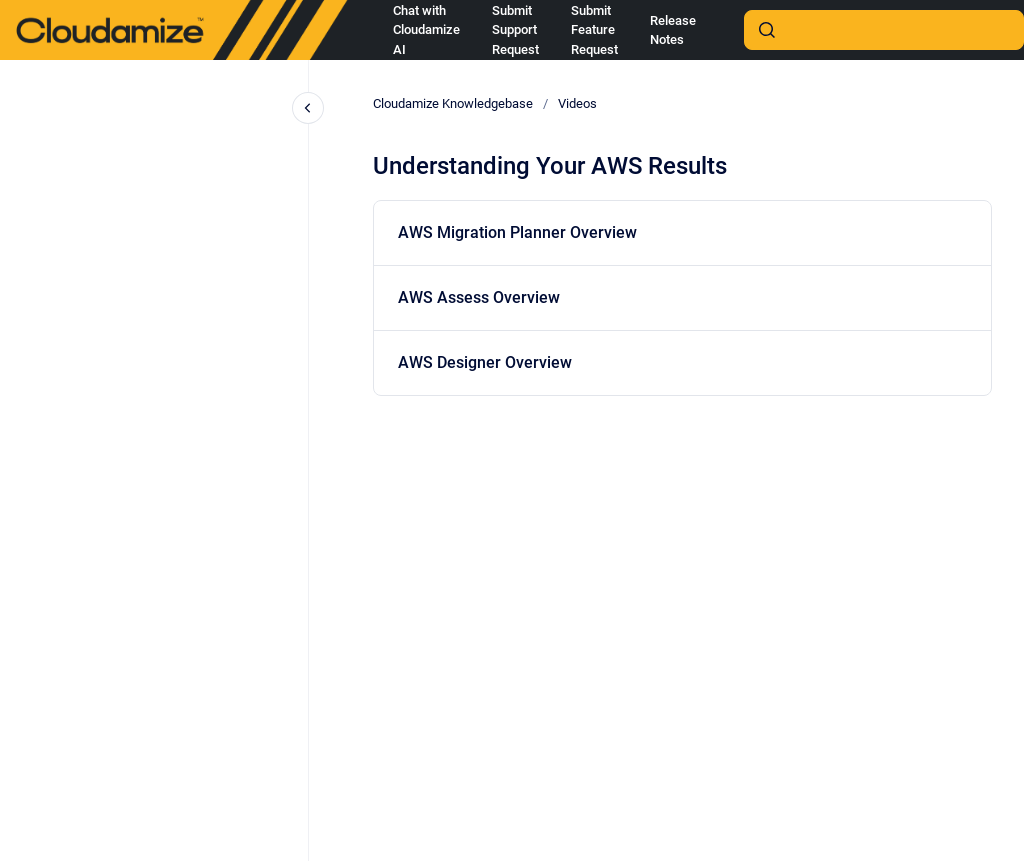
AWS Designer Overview (485, 362)
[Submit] (767, 30)
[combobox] (884, 30)
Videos (577, 103)
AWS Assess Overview (479, 297)
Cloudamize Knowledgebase (453, 103)
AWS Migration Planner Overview (517, 232)
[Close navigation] (308, 108)
